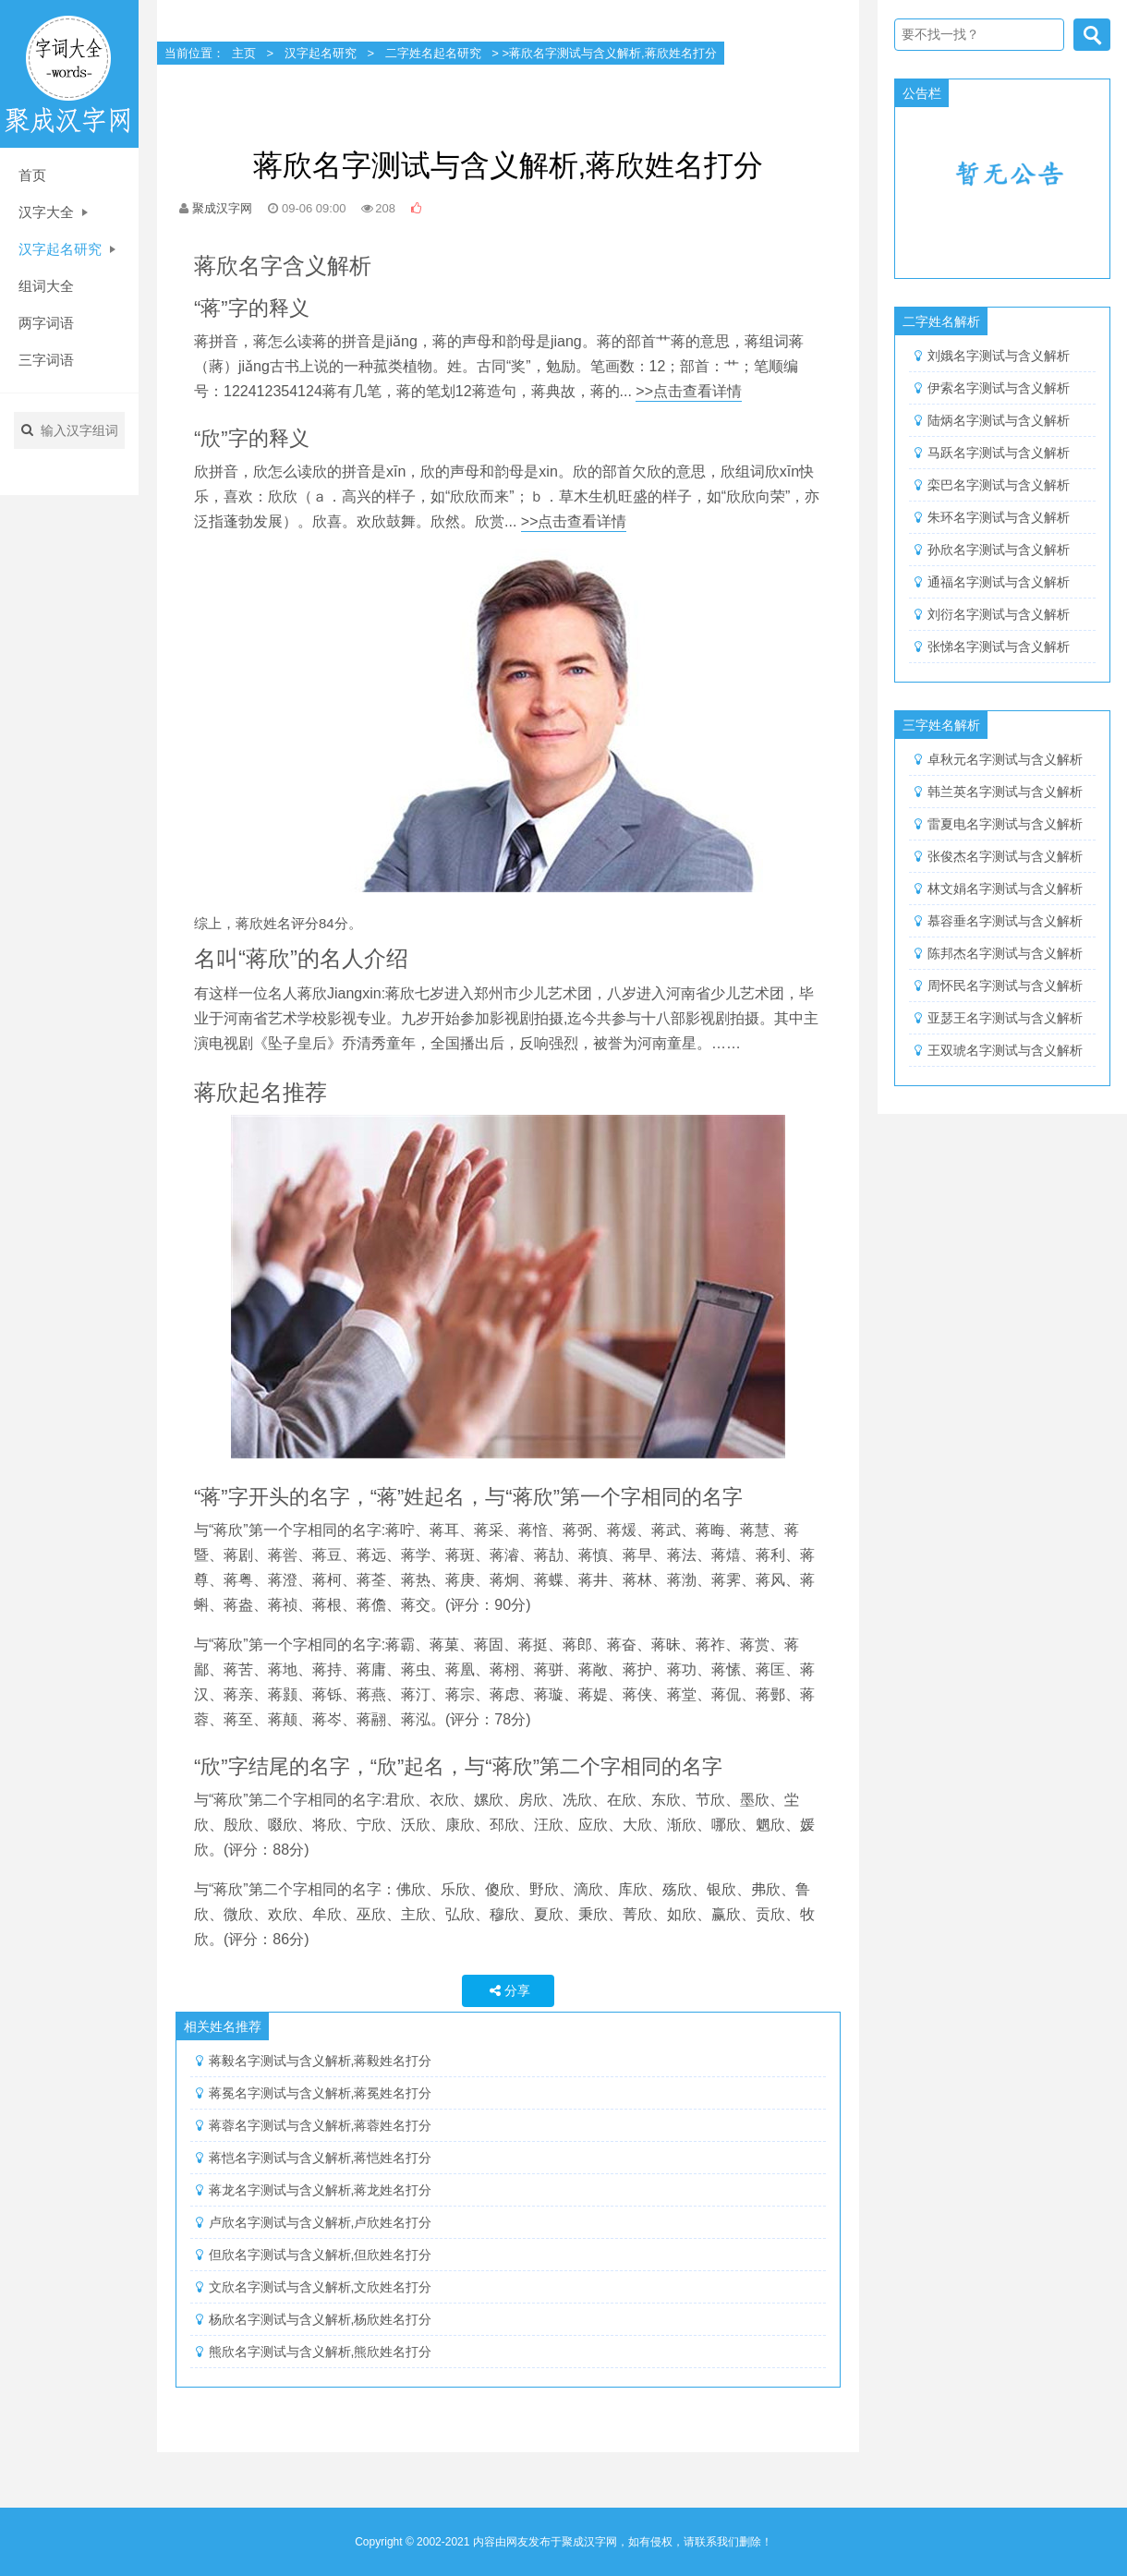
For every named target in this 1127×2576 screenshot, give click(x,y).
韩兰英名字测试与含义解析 (1005, 791)
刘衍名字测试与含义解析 (998, 614)
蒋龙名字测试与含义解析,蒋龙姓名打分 (320, 2190)
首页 (32, 175)
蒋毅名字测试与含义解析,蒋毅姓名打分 (320, 2060)
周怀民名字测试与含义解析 (1005, 985)
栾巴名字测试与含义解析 (998, 485)
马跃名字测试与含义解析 (998, 452)
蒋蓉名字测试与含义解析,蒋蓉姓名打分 (320, 2125)
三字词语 (46, 360)
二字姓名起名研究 (433, 53)
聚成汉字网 (222, 208)
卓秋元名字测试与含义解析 (1005, 759)
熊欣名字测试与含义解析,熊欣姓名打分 (320, 2351)
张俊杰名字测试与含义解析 (1005, 856)
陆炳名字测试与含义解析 (998, 420)
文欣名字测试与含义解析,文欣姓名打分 (320, 2287)
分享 (508, 1990)
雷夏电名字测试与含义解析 (1005, 823)
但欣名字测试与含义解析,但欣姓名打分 (320, 2254)
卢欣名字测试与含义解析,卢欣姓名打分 (320, 2222)
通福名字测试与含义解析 (998, 581)
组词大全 (46, 286)
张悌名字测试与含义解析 (998, 646)
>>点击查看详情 (689, 391)
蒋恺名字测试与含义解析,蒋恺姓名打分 (320, 2157)
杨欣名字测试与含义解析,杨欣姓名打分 (320, 2319)
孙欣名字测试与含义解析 (998, 549)
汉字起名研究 (66, 249)
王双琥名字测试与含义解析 (1005, 1050)
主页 (244, 53)
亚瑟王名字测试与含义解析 (1005, 1017)
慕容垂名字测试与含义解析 (1005, 920)
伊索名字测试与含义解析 (998, 388)
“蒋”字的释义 (251, 308)
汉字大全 (53, 212)
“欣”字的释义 (251, 438)
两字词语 (46, 323)
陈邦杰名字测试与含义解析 (1005, 953)
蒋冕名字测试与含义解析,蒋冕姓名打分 (320, 2093)
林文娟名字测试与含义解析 (1005, 888)
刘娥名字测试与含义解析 (998, 355)
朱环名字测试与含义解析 (998, 517)
